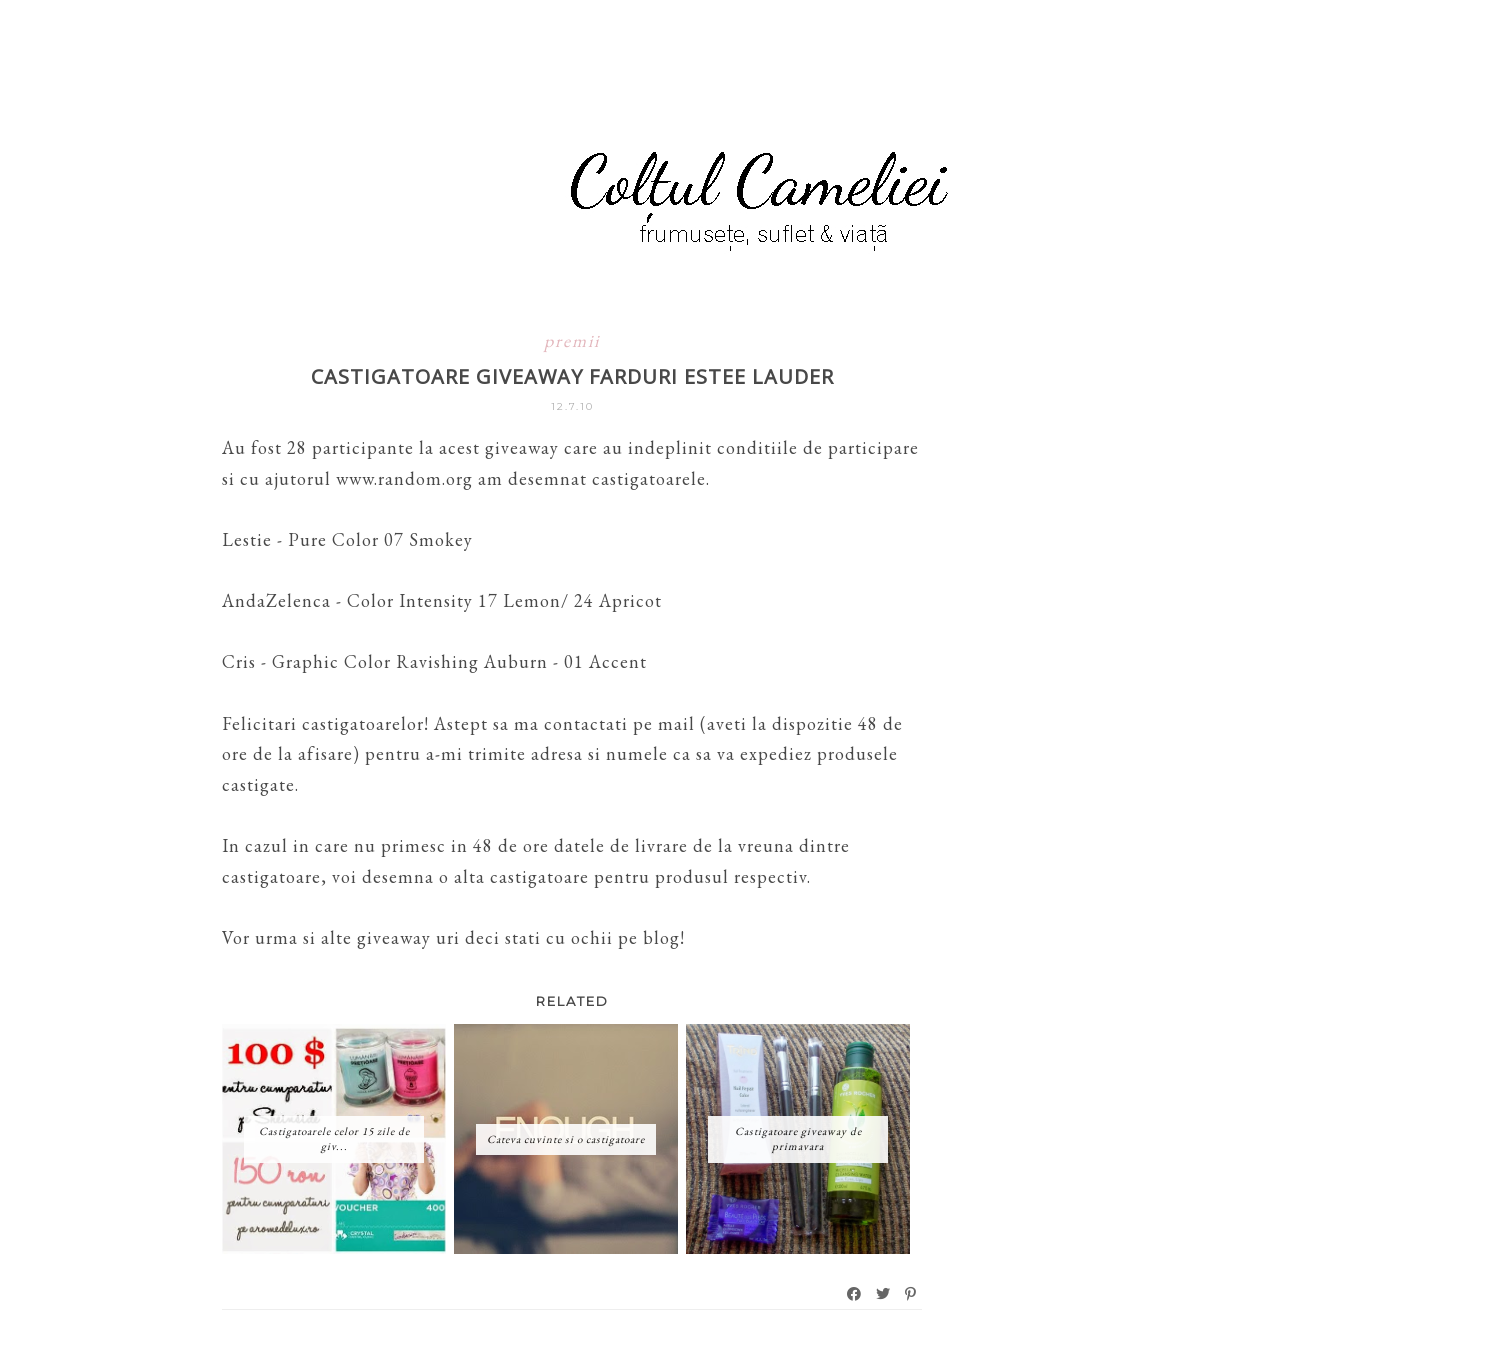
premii (572, 340)
